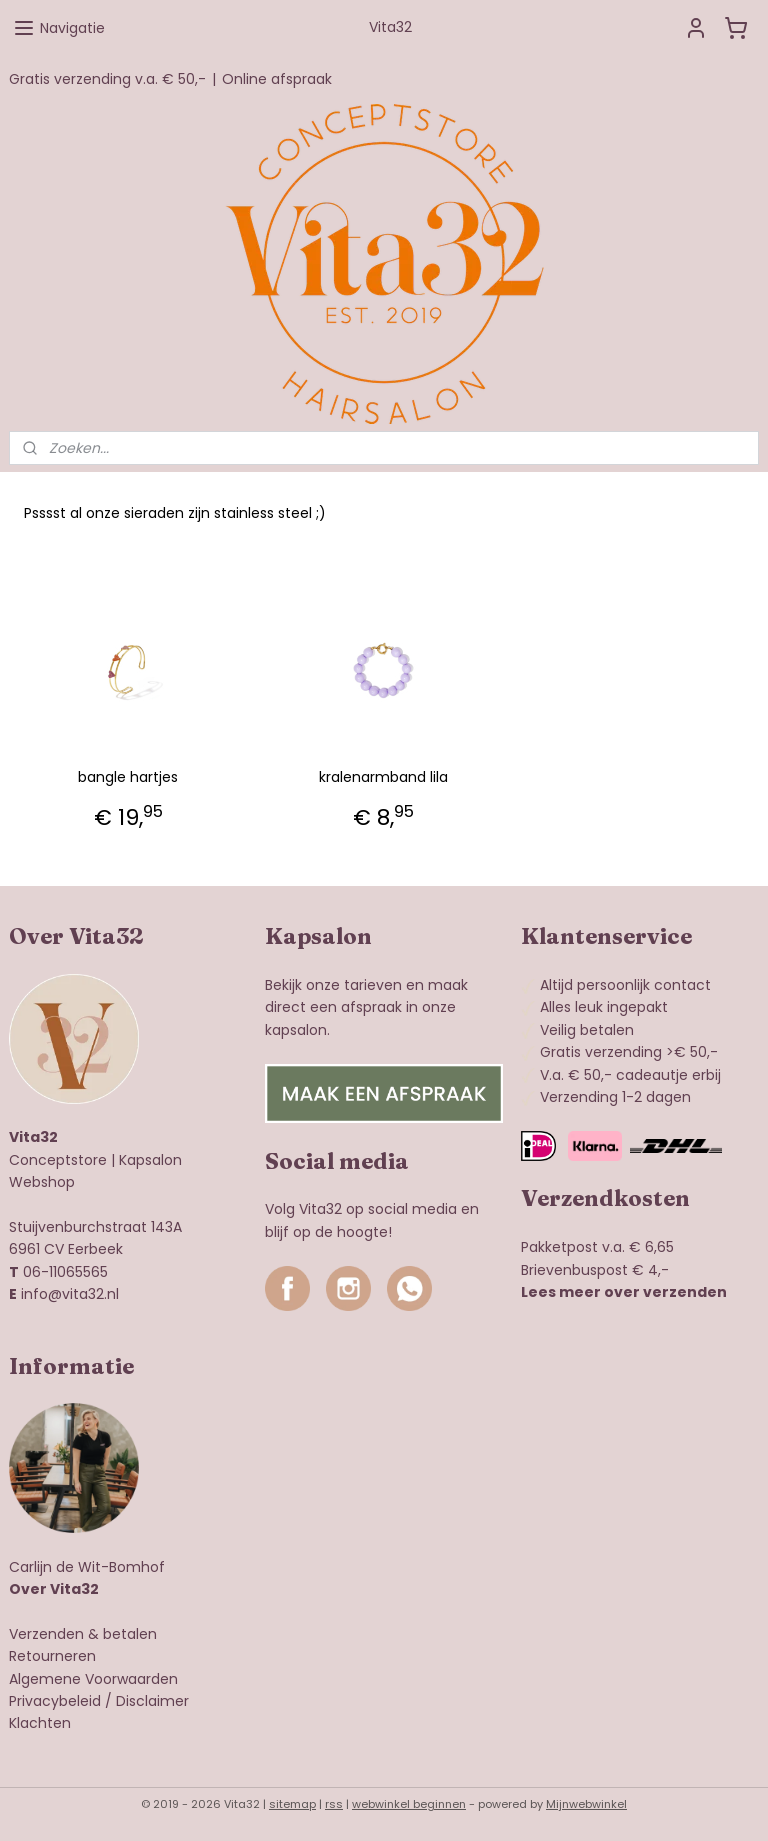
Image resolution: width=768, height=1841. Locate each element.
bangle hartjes (128, 777)
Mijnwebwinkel (586, 1804)
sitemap (292, 1804)
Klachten (40, 1723)
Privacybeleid (55, 1701)
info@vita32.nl (70, 1294)
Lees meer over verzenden (624, 1292)
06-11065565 (65, 1272)
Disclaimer (152, 1701)
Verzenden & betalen (83, 1634)
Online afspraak (277, 79)
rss (334, 1804)
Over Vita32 (54, 1589)
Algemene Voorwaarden (93, 1679)
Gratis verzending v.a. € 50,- (107, 79)
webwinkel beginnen (409, 1804)
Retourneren (52, 1656)
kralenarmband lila (383, 777)
